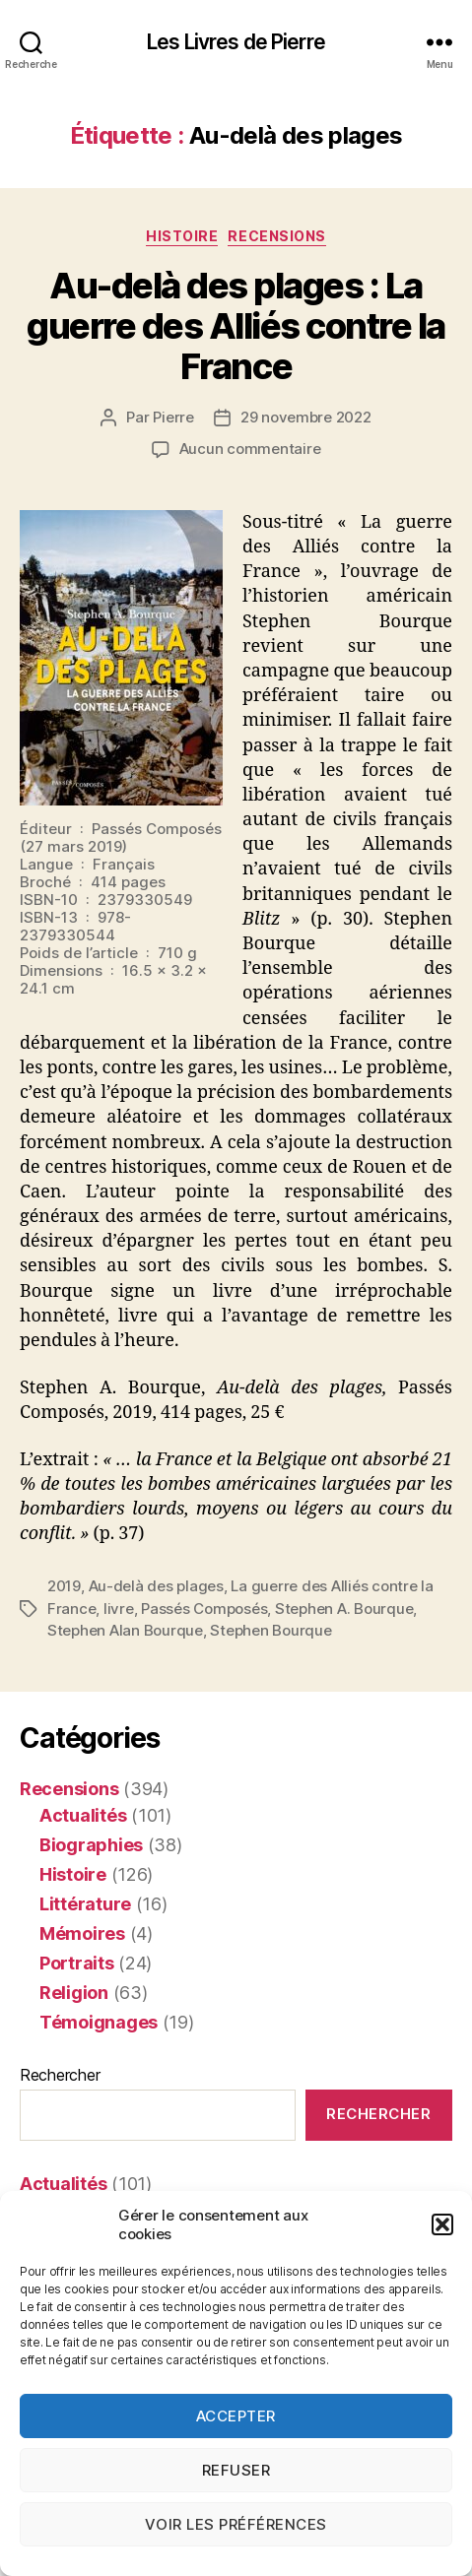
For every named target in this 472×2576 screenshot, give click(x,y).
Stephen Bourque (270, 1630)
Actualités (82, 1815)
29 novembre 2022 (305, 417)
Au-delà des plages (156, 1586)
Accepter (236, 2416)
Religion (73, 1992)
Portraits (76, 1963)
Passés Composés (204, 1608)
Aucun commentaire (250, 448)
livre (118, 1608)
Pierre (173, 417)
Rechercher (60, 2075)
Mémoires (82, 1933)
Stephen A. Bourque (344, 1608)
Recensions (276, 235)
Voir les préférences (236, 2524)
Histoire (182, 235)
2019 (64, 1586)
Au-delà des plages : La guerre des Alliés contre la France (236, 326)
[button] (442, 2224)
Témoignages (98, 2022)
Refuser (236, 2470)
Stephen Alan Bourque (125, 1630)
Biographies (91, 1845)
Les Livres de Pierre (236, 42)
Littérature (85, 1904)
